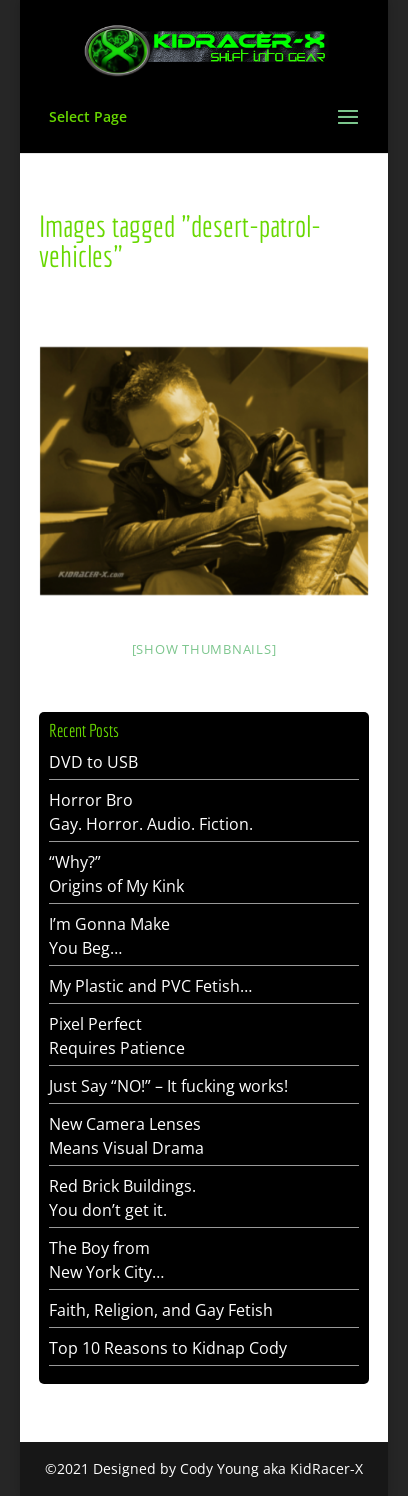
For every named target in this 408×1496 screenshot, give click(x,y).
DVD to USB (93, 762)
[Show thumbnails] (204, 649)
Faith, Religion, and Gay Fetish (161, 1310)
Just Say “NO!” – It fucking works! (168, 1086)
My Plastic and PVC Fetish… (150, 986)
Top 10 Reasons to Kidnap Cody (168, 1348)
